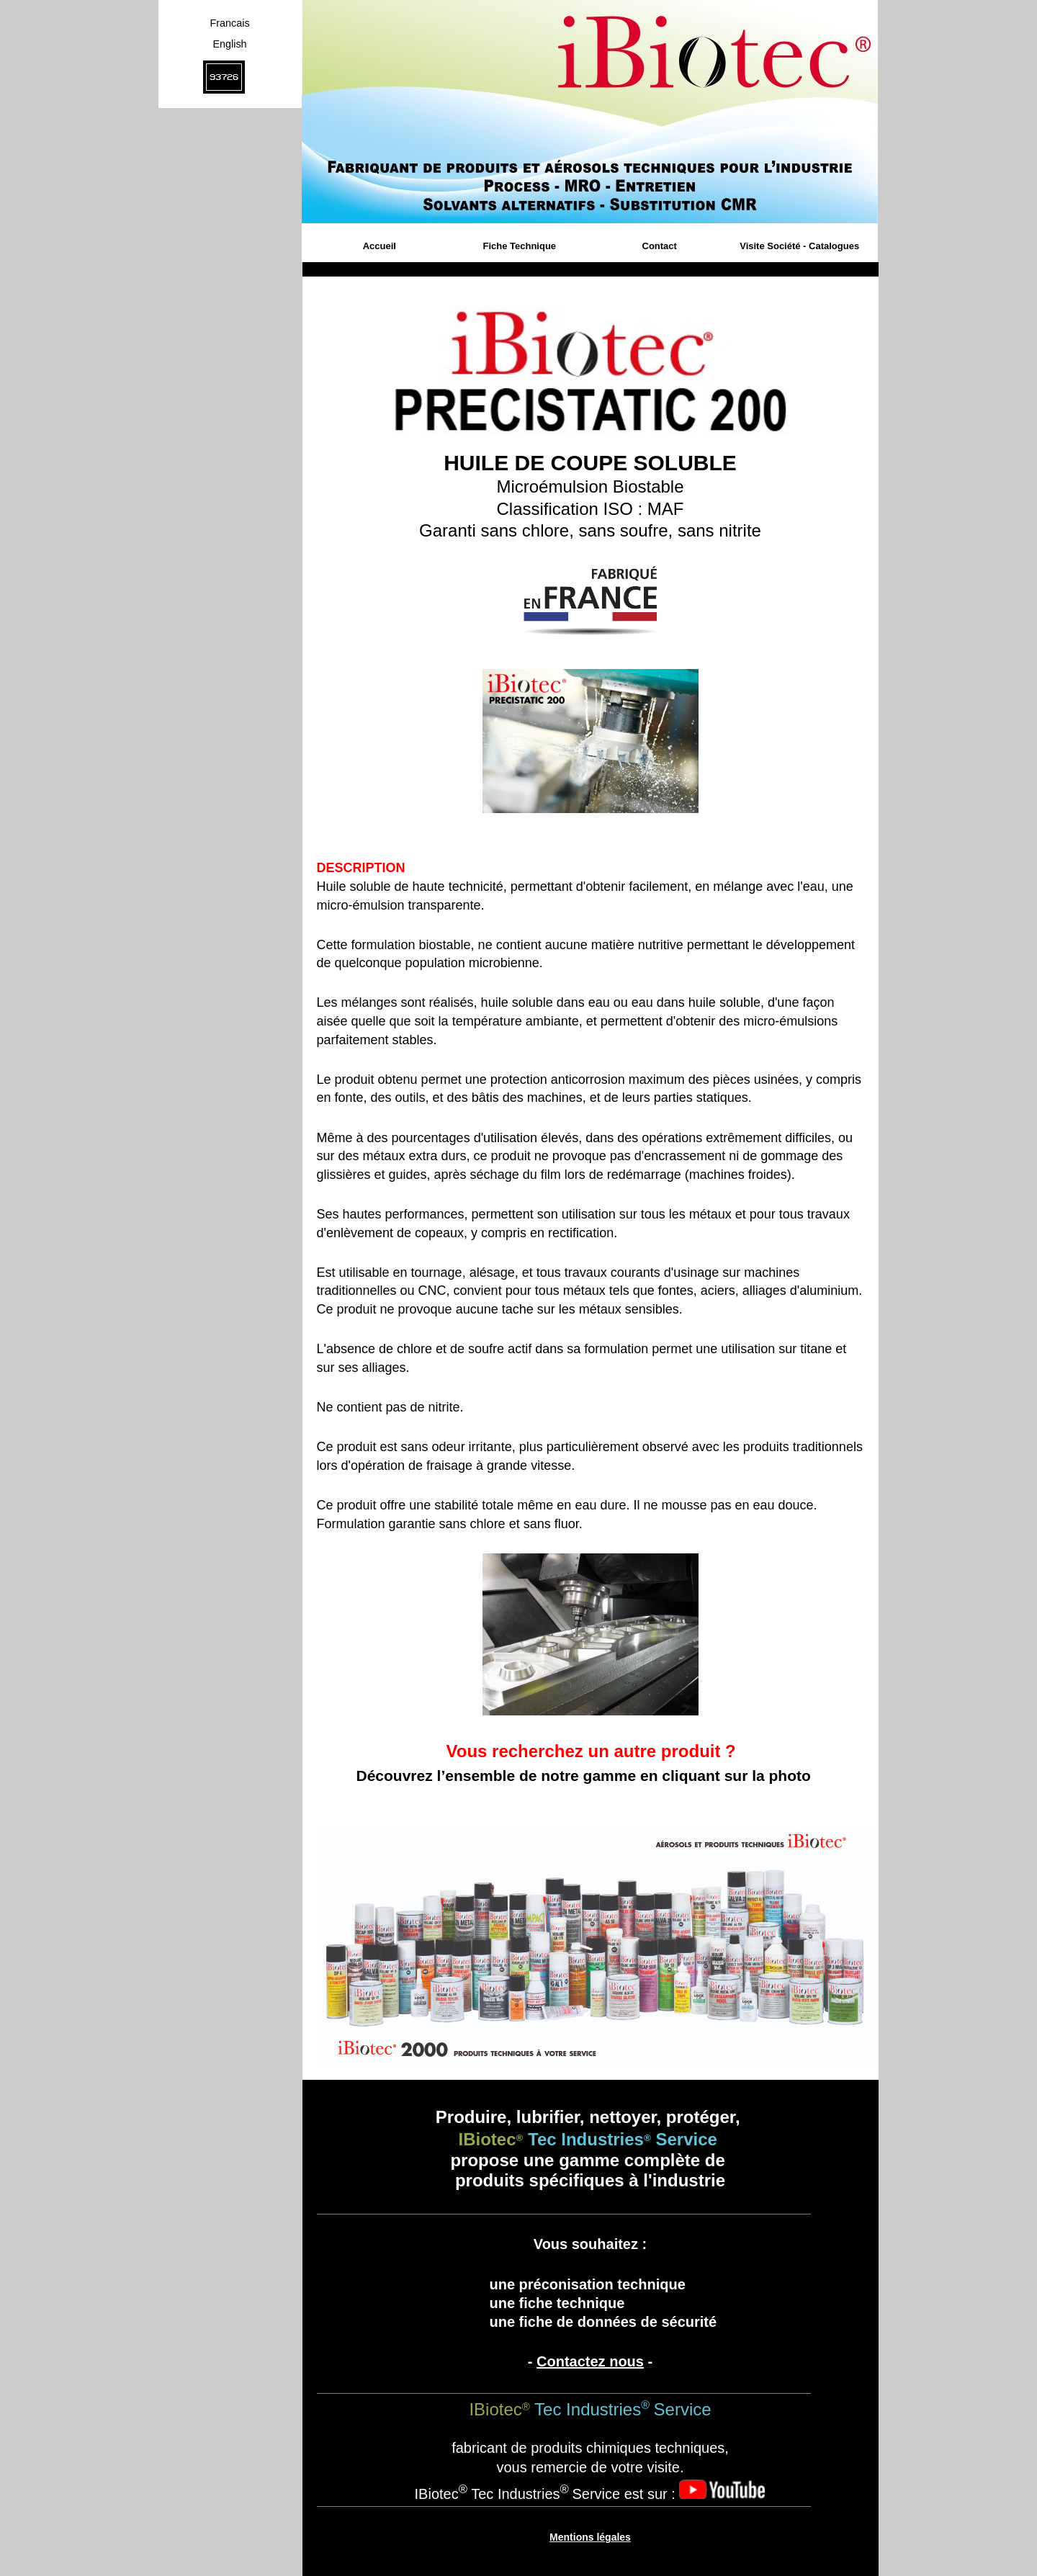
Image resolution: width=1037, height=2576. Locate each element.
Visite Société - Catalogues (799, 246)
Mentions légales (590, 2537)
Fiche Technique (519, 246)
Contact (659, 246)
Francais (229, 23)
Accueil (379, 246)
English (229, 44)
